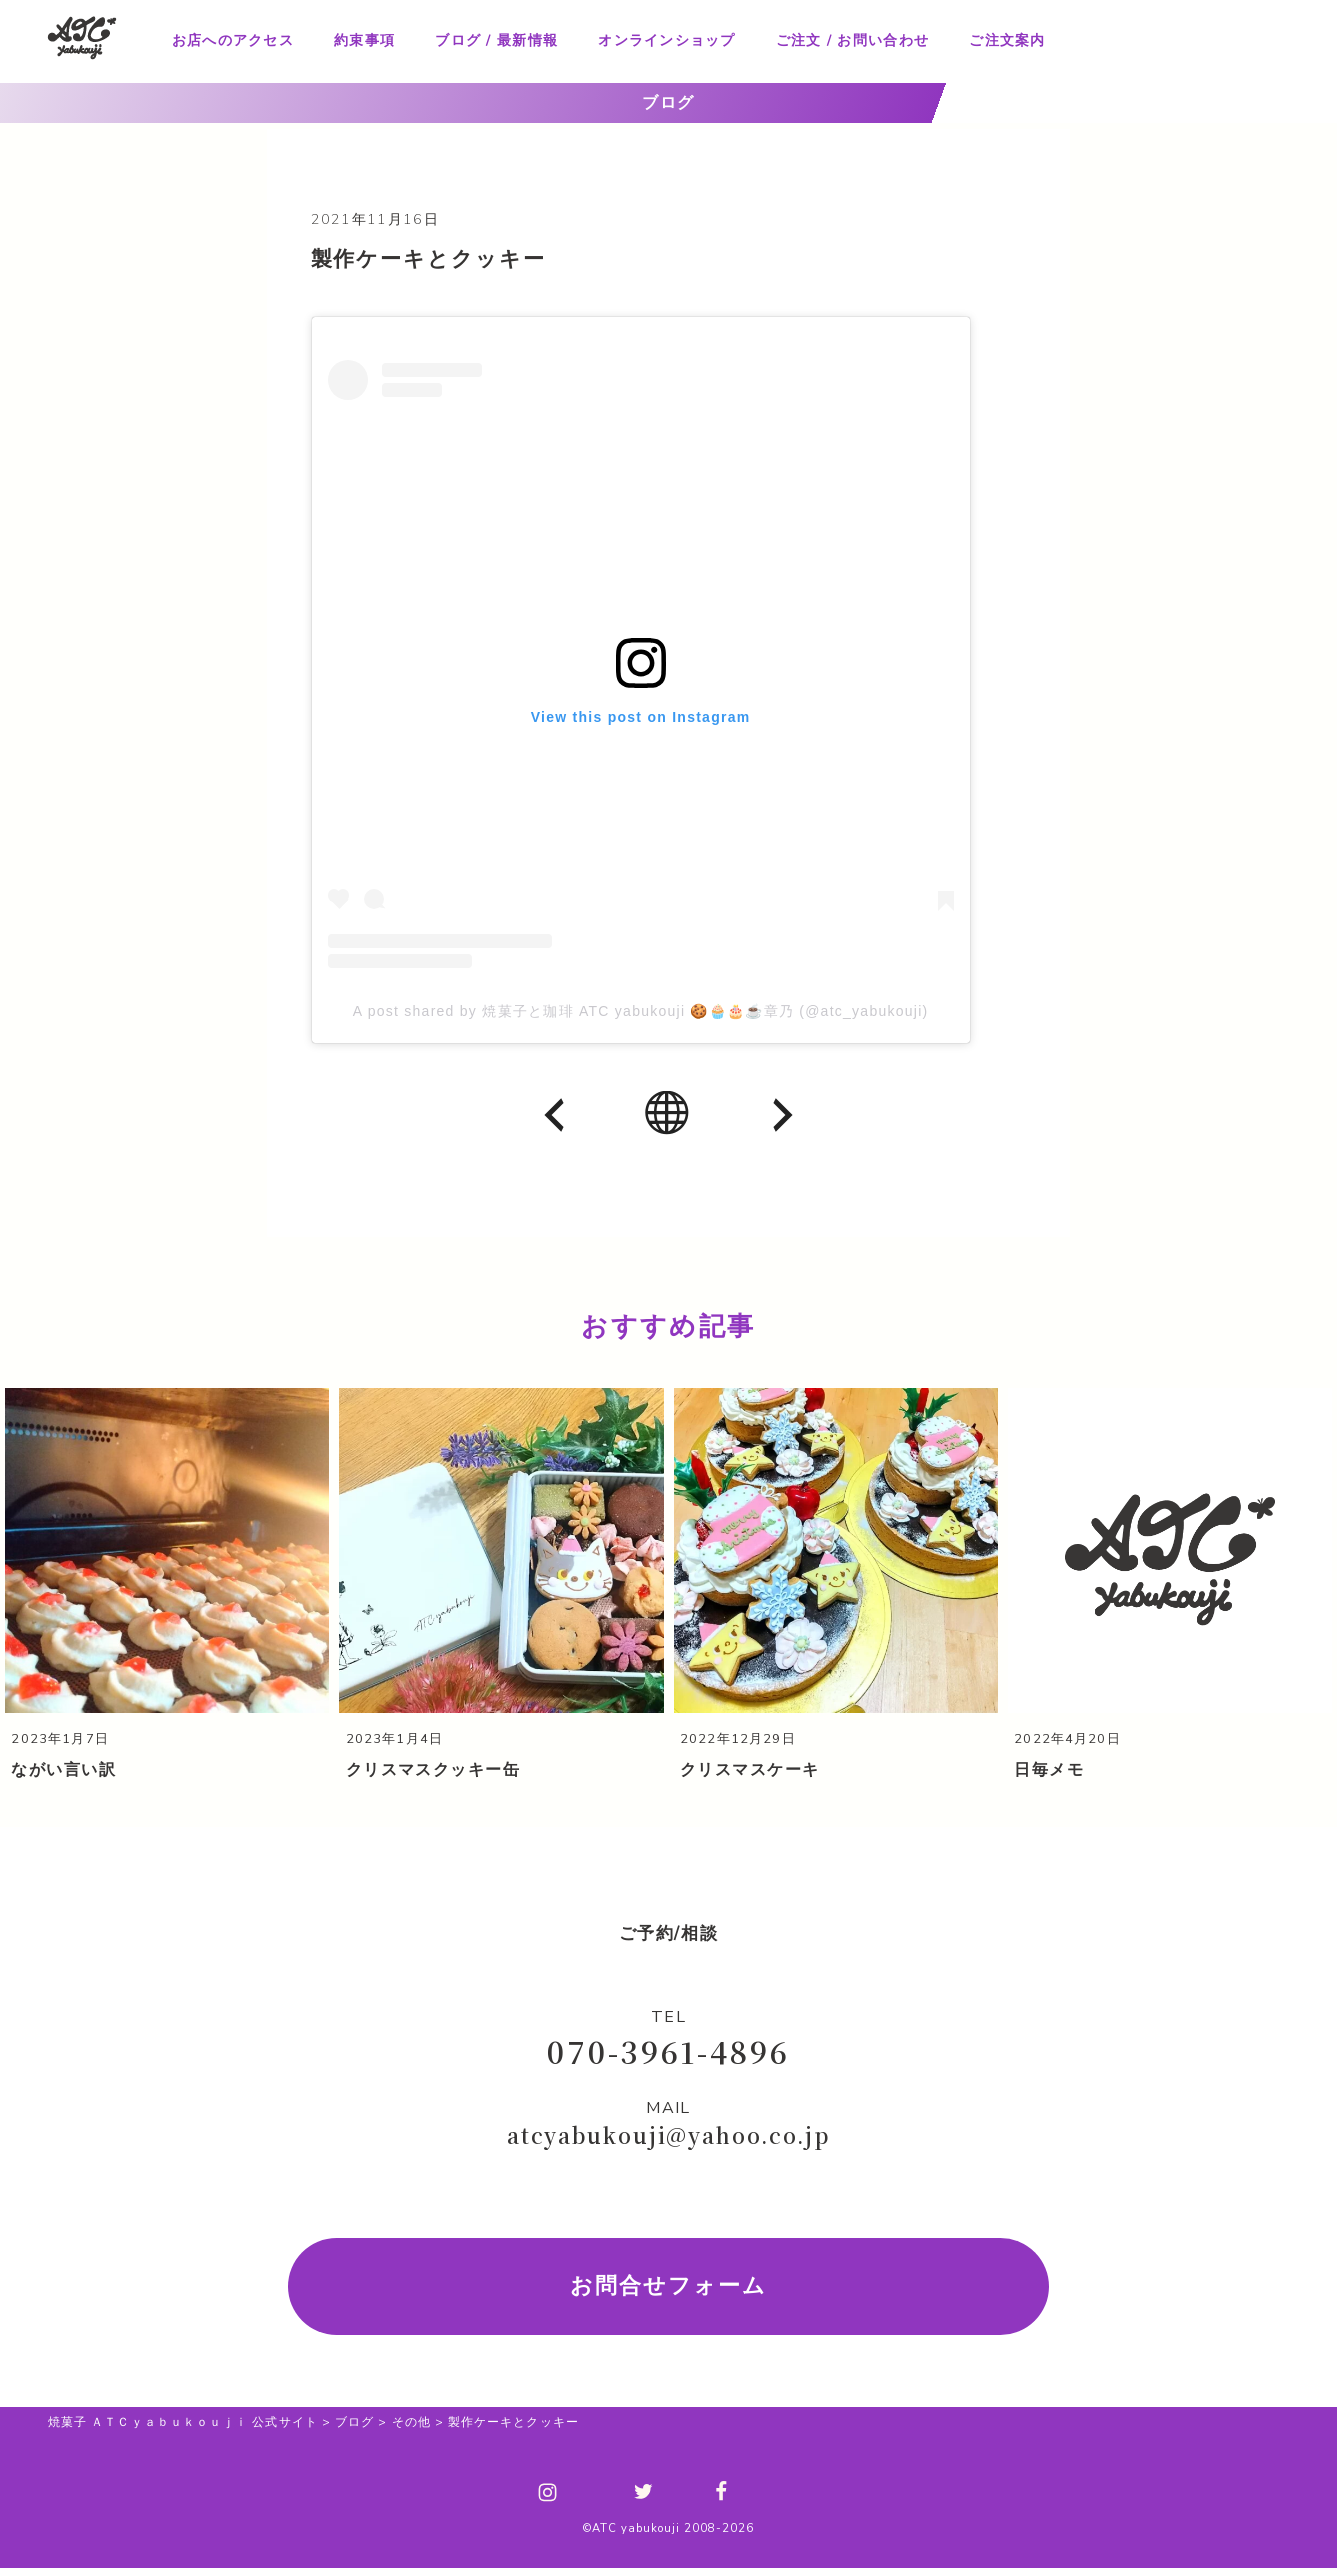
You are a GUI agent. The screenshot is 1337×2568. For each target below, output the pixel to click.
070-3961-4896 (668, 2050)
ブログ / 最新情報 (496, 40)
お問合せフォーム (668, 2285)
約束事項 (364, 40)
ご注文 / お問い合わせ (852, 40)
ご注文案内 (1007, 40)
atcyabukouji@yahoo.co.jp (668, 2134)
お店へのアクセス (233, 40)
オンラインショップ (666, 40)
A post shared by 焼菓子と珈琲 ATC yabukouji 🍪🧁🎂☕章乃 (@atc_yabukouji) (641, 1011)
